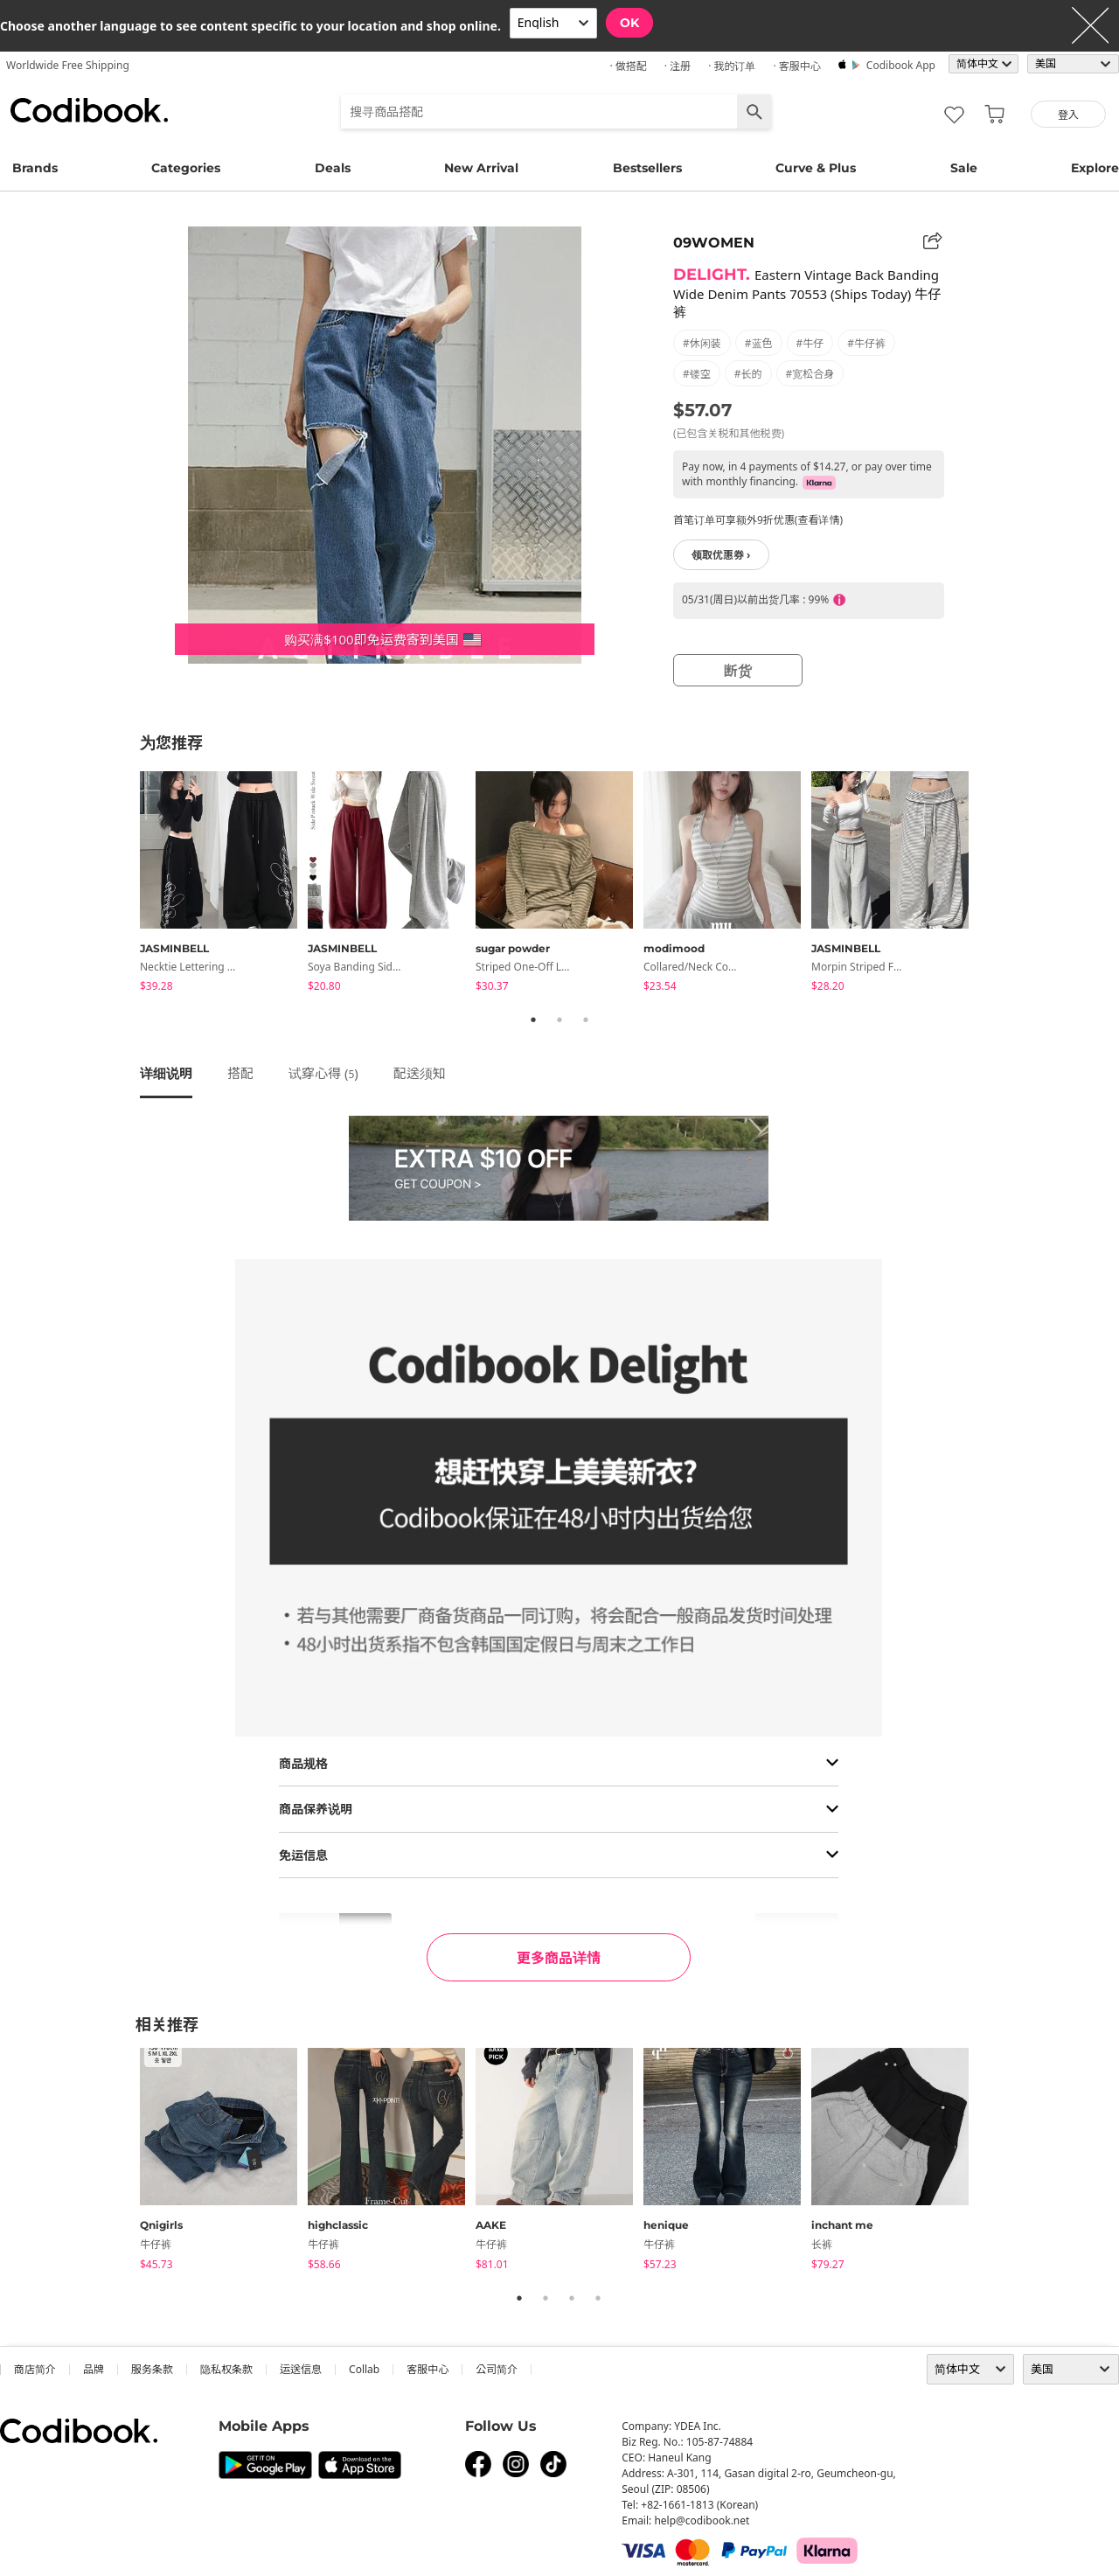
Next (992, 884)
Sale (963, 168)
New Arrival (481, 168)
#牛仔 (810, 343)
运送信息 (301, 2369)
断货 (738, 670)
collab (364, 2369)
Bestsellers (647, 168)
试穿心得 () (323, 1073)
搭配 (240, 1073)
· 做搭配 (627, 66)
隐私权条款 (226, 2369)
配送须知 (419, 1073)
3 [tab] (585, 1019)
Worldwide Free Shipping (67, 65)
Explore (1095, 168)
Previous (127, 884)
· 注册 (677, 66)
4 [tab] (598, 2298)
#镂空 (697, 373)
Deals (333, 168)
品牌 (93, 2369)
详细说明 (166, 1073)
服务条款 (152, 2369)
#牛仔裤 (866, 343)
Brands (35, 168)
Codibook (89, 110)
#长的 (748, 373)
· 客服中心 (796, 66)
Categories (185, 168)
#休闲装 (702, 343)
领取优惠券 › (721, 554)
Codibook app (900, 65)
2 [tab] (559, 1019)
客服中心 (427, 2369)
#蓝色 (759, 343)
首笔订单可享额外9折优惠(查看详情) (758, 519)
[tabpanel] (224, 884)
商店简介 (35, 2369)
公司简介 (497, 2369)
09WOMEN (713, 242)
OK (629, 23)
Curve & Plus (815, 168)
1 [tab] (533, 1019)
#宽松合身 (810, 373)
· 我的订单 (731, 66)
